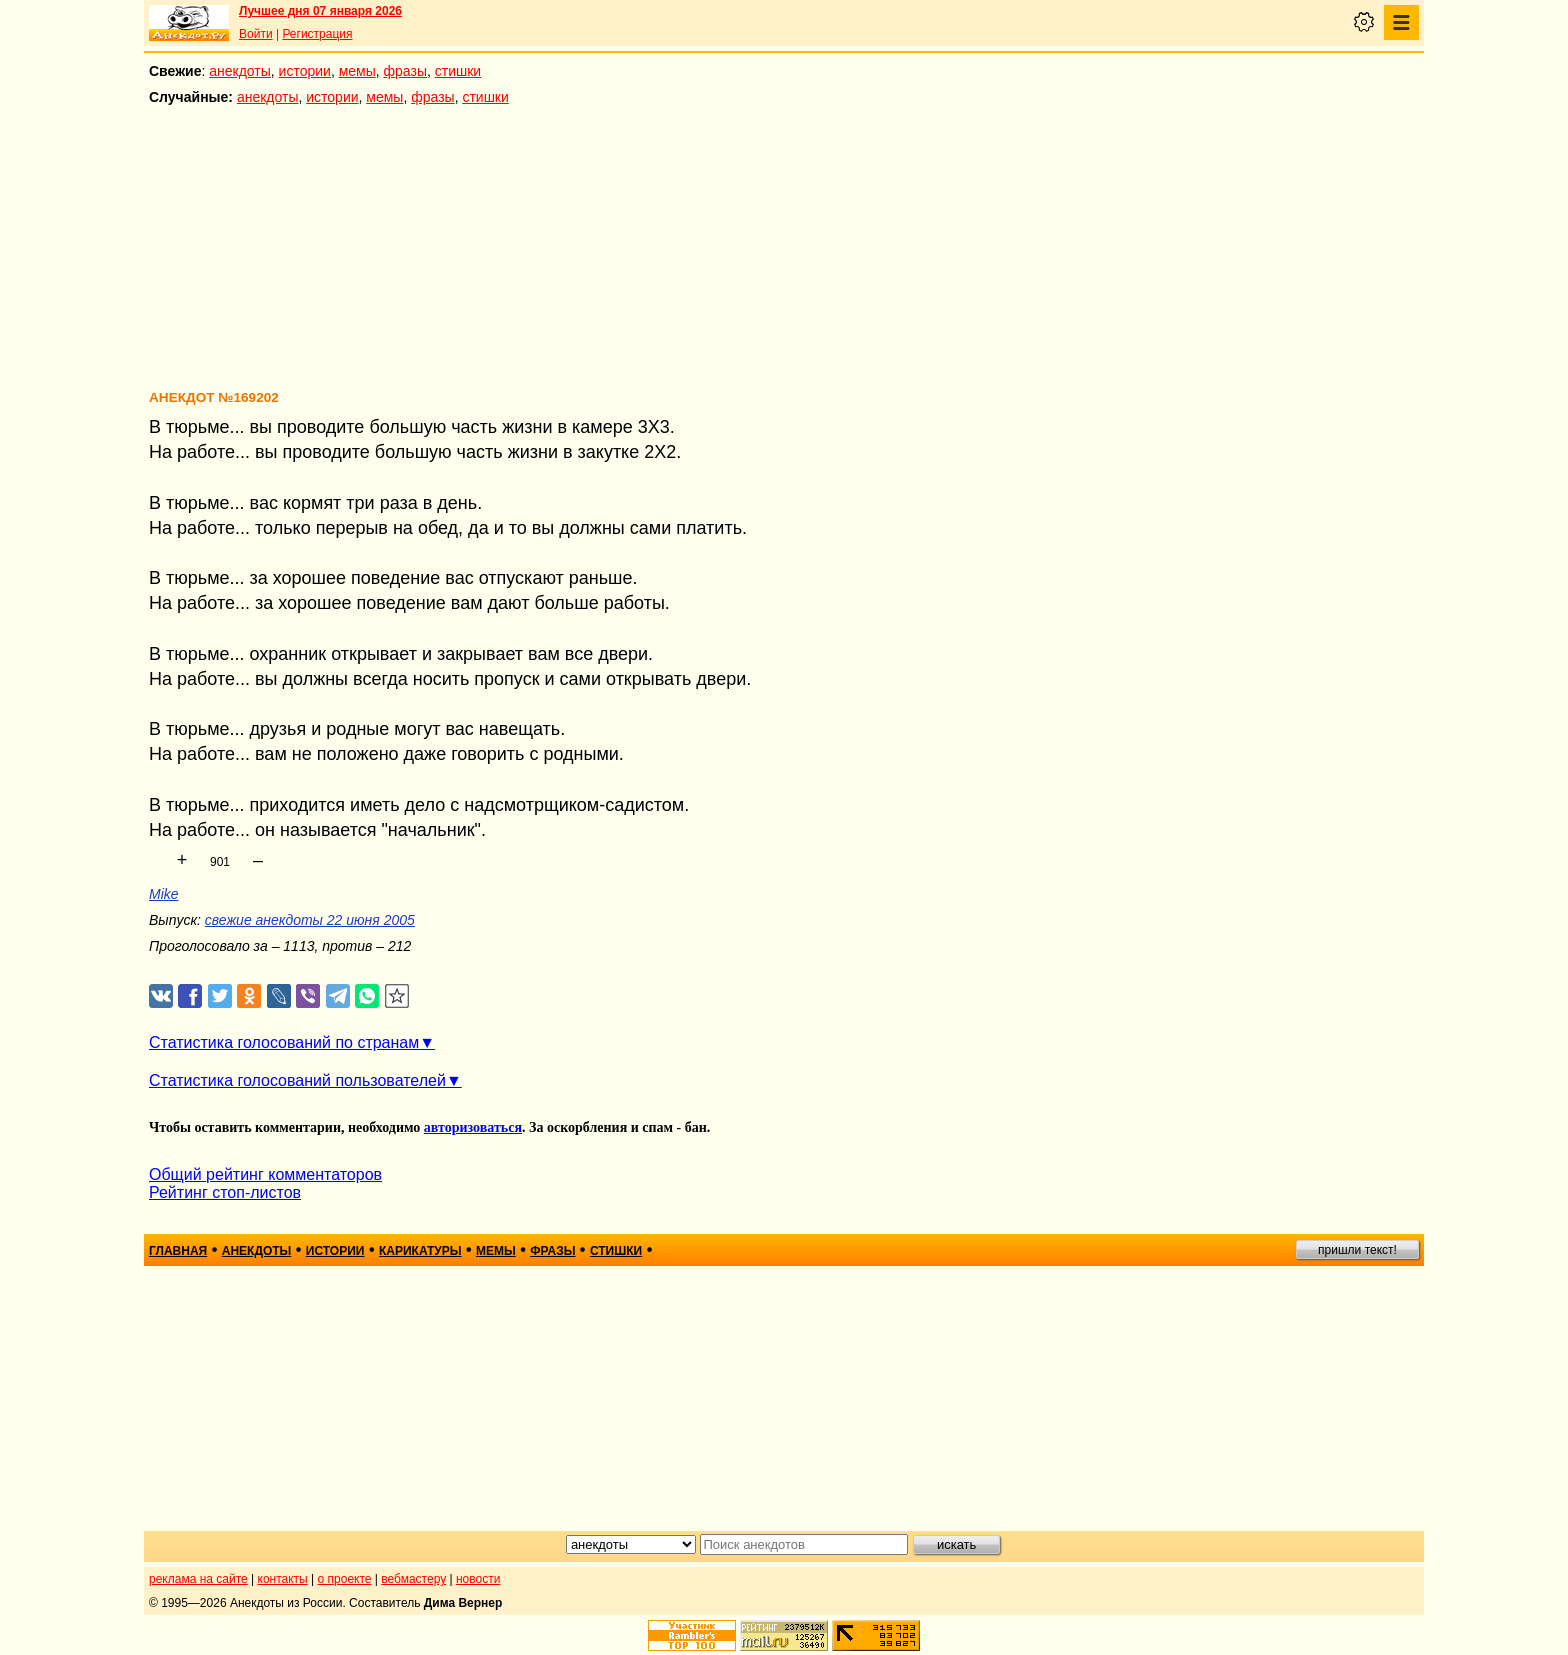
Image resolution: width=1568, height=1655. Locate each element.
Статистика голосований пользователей (297, 1080)
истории (305, 71)
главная (178, 1251)
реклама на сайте (198, 1579)
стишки (458, 71)
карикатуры (420, 1251)
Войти (256, 34)
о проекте (345, 1579)
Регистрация (317, 34)
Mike (164, 894)
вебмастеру (413, 1579)
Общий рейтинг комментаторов (265, 1174)
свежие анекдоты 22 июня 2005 (310, 920)
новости (478, 1579)
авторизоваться (473, 1127)
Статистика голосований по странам (284, 1042)
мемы (357, 71)
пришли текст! (1357, 1250)
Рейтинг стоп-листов (225, 1192)
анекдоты (240, 71)
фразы (405, 71)
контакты (283, 1579)
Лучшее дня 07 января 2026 (320, 11)
